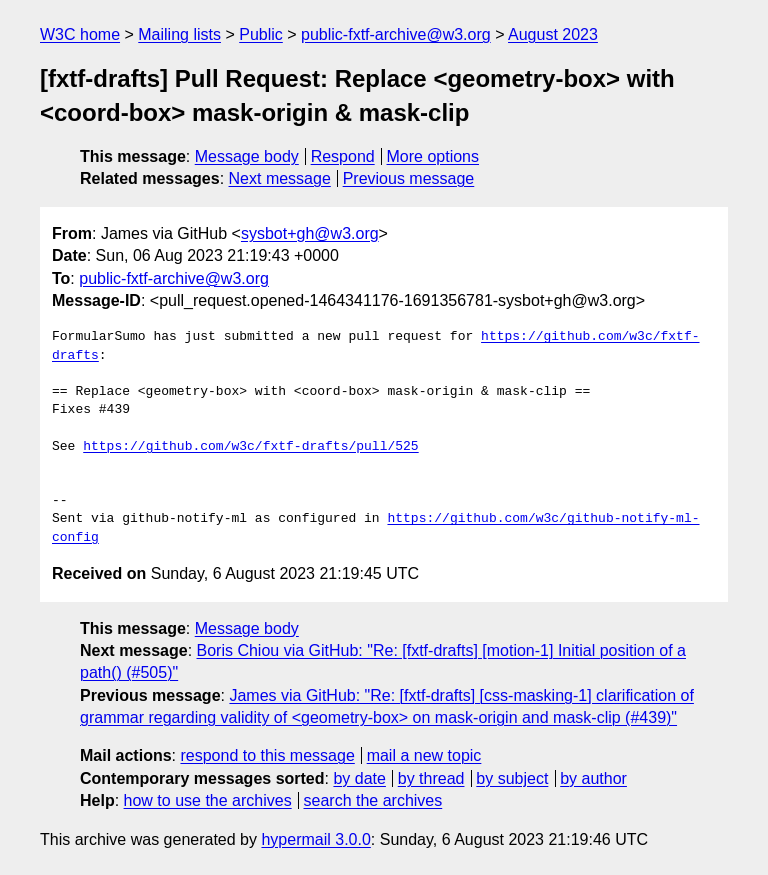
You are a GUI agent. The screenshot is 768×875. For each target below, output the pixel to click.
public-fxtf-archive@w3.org (396, 34)
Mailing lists (179, 34)
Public (261, 34)
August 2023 (553, 34)
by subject (512, 778)
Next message (280, 178)
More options (433, 156)
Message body (247, 156)
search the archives (373, 800)
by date (359, 778)
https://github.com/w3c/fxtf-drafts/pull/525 (250, 447)
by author (593, 778)
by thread (431, 778)
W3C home (80, 34)
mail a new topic (424, 755)
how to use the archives (208, 800)
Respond (343, 156)
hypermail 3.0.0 (315, 839)
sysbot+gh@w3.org (310, 233)
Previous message (409, 178)
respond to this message (267, 755)
